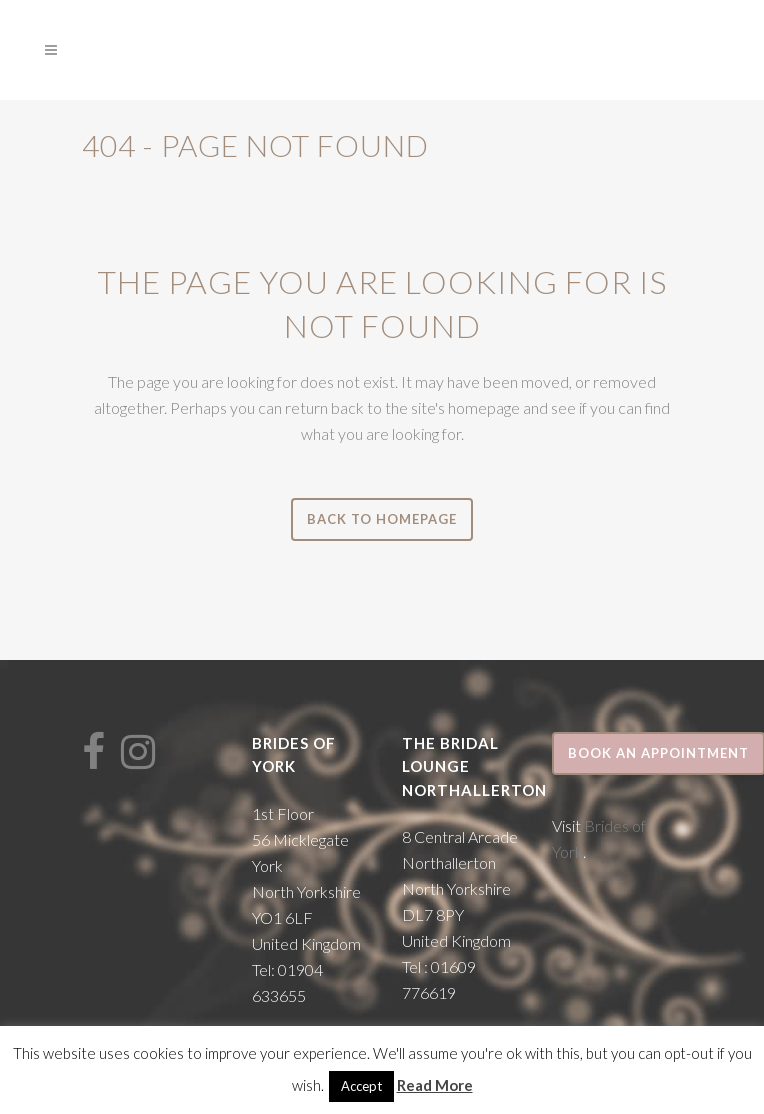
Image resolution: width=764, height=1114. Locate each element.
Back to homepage (382, 519)
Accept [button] (361, 1086)
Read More (435, 1085)
